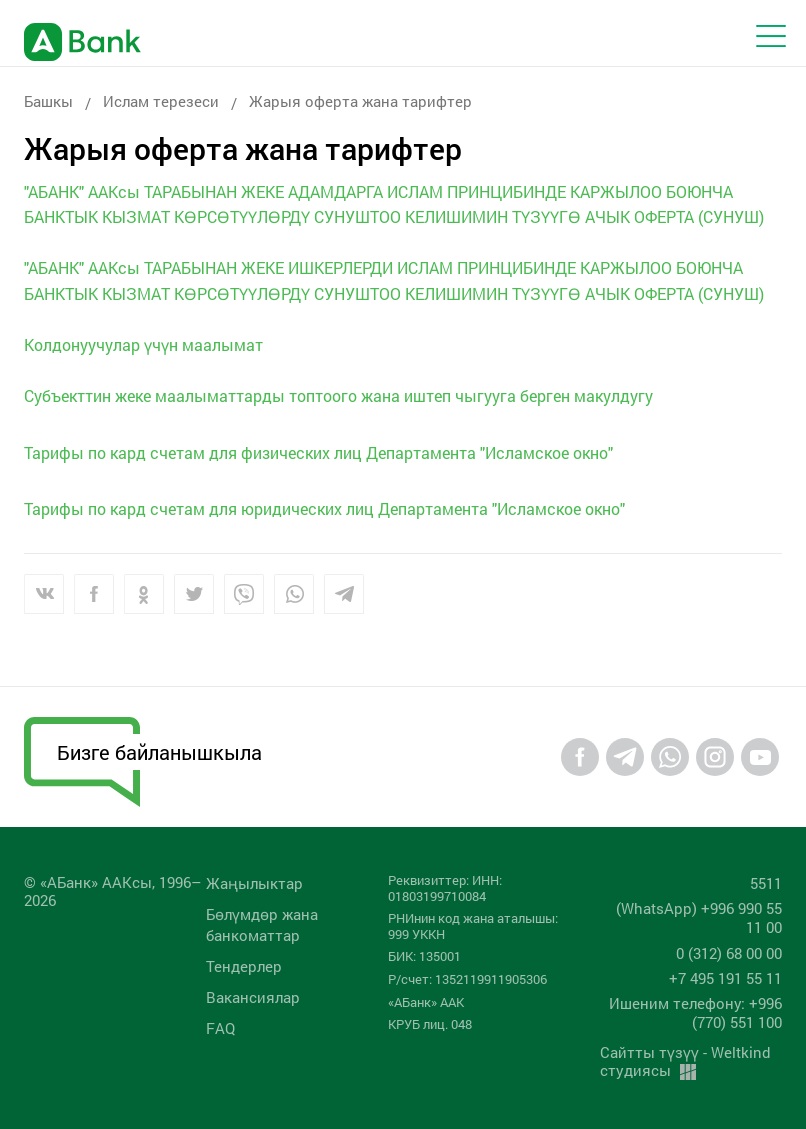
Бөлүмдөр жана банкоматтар (262, 924)
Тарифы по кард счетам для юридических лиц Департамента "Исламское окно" (324, 508)
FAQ (220, 1028)
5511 (766, 883)
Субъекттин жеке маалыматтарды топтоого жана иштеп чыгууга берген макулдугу (338, 395)
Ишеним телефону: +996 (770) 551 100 (695, 1012)
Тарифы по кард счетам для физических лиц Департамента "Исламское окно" (318, 452)
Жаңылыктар (254, 883)
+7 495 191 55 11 (725, 978)
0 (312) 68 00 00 (729, 953)
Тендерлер (244, 966)
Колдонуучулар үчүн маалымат (143, 344)
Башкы (48, 101)
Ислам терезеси (161, 101)
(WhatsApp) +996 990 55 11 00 (699, 917)
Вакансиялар (253, 997)
